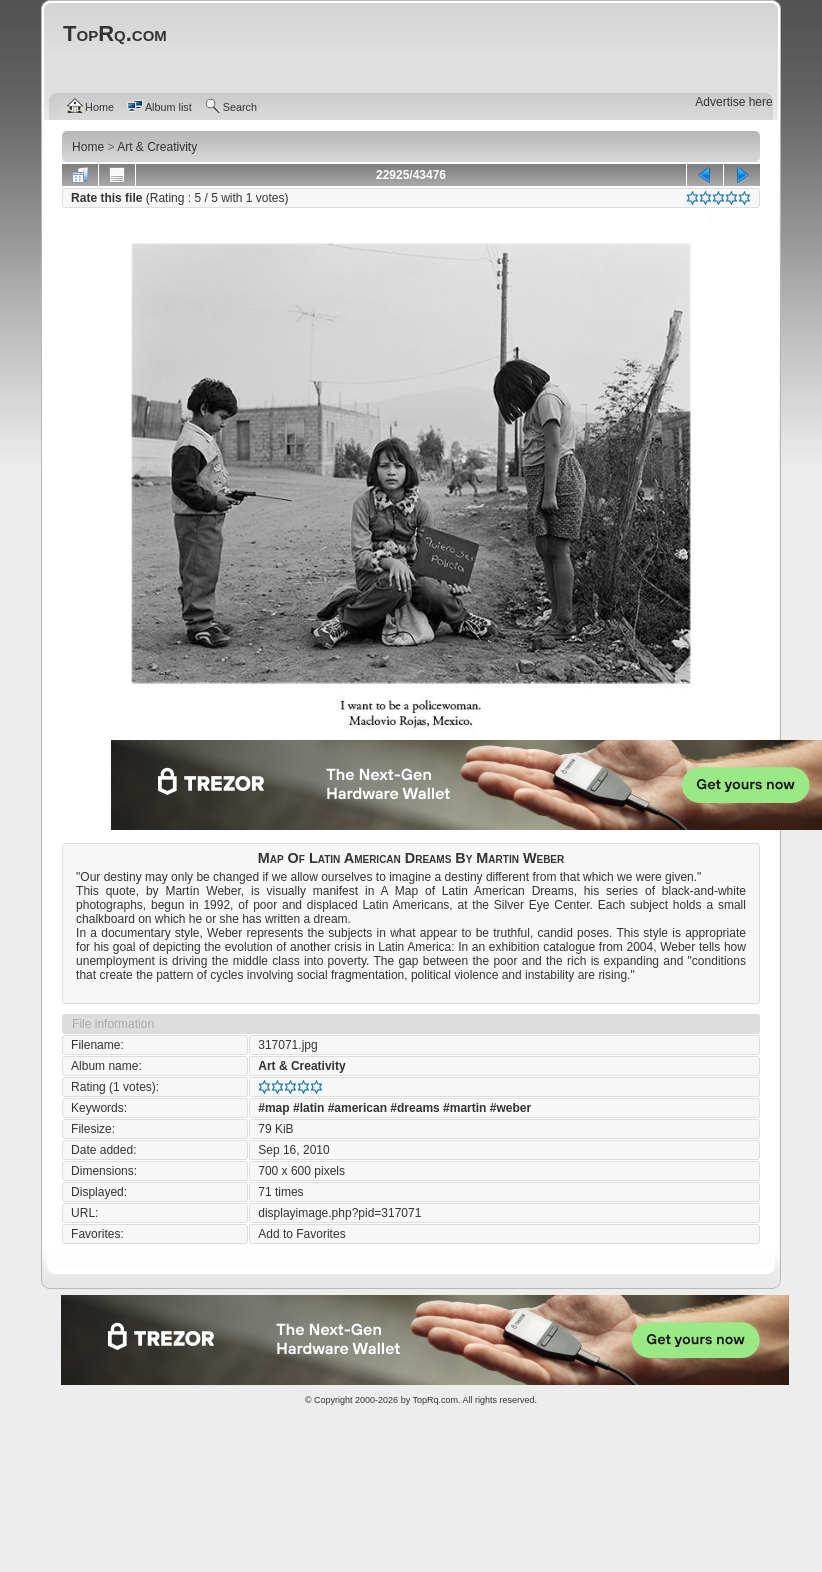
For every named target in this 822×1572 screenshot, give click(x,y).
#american (357, 1108)
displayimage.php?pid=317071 (339, 1213)
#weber (510, 1108)
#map (273, 1108)
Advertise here (733, 102)
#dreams (414, 1108)
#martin (464, 1108)
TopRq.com (435, 1400)
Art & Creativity (301, 1066)
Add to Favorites (301, 1234)
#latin (308, 1108)
